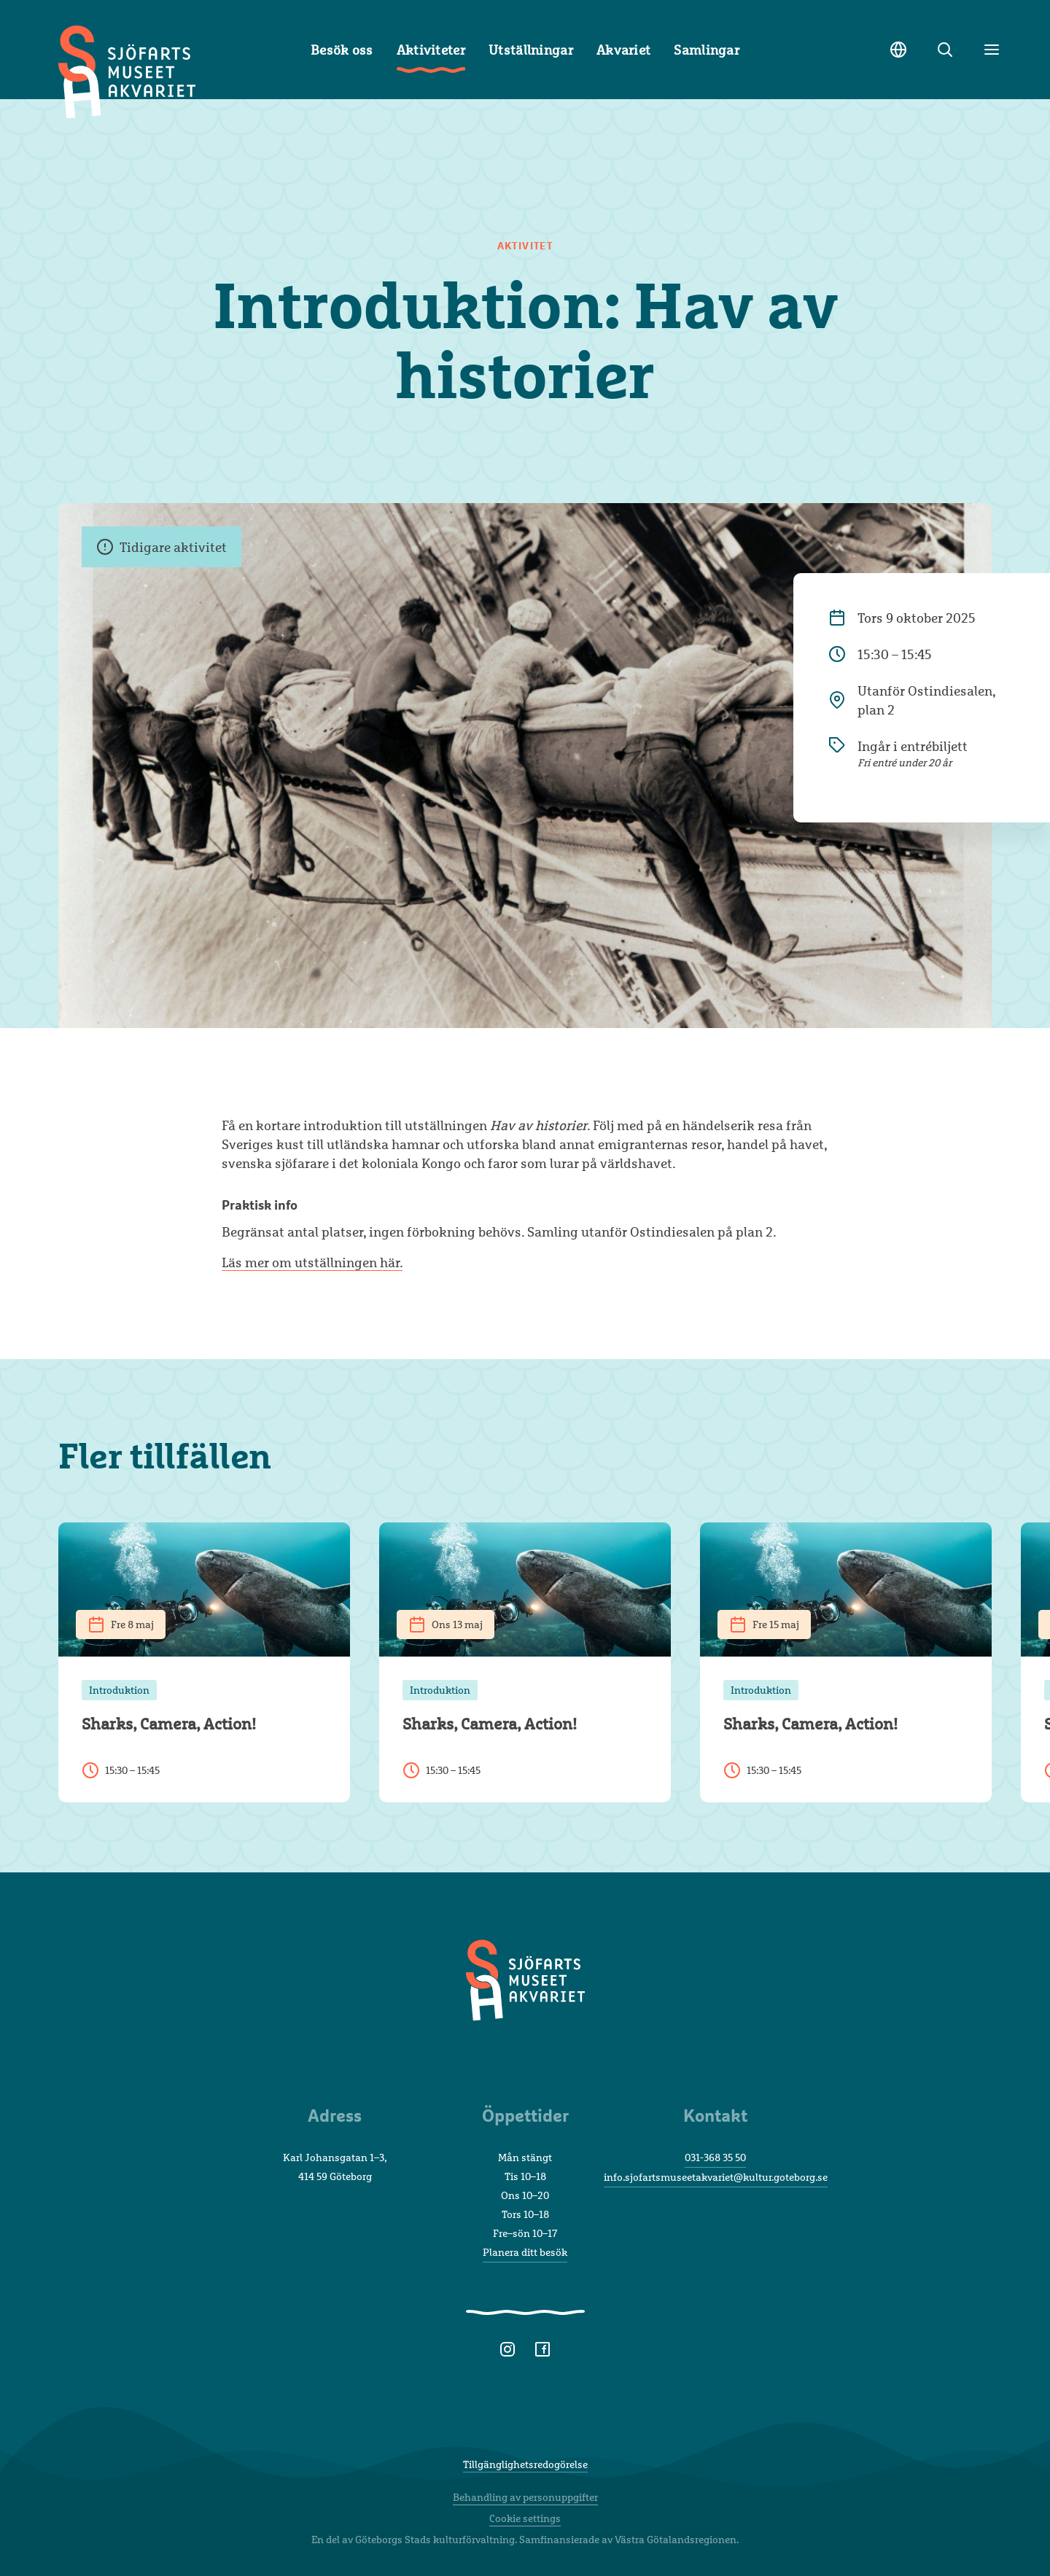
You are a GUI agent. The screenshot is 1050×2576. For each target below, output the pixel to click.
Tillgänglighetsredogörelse (525, 2464)
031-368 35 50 (715, 2157)
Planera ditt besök (525, 2252)
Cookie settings (525, 2518)
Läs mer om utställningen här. (312, 1262)
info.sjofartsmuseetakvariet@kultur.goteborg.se (716, 2177)
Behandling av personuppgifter (525, 2497)
